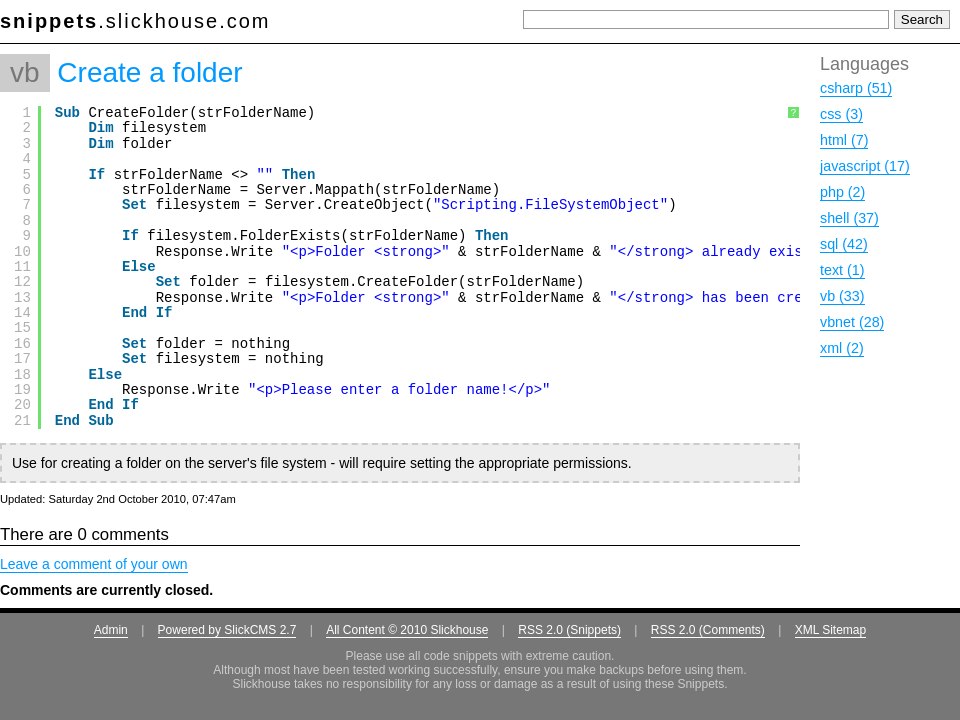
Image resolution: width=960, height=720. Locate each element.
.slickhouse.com (135, 21)
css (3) (841, 114)
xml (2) (842, 348)
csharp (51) (856, 88)
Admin (111, 630)
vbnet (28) (852, 322)
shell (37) (849, 218)
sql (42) (844, 244)
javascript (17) (865, 166)
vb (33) (842, 296)
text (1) (842, 270)
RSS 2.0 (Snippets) (569, 630)
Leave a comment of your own (94, 564)
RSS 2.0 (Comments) (708, 630)
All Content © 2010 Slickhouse (407, 630)
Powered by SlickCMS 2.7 (227, 630)
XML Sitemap (831, 630)
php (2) (842, 192)
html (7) (844, 140)
